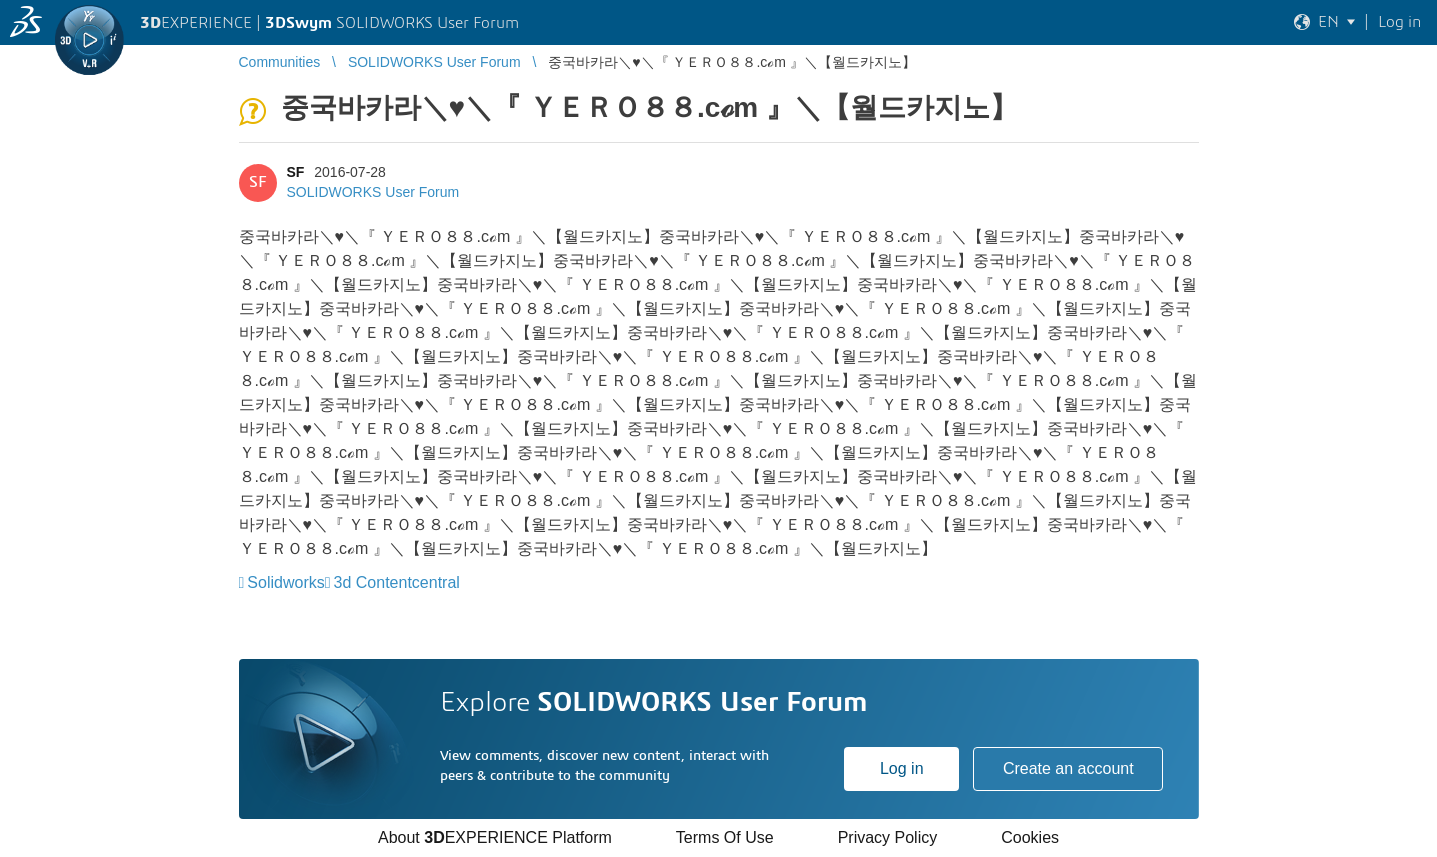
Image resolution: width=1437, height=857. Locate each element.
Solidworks (285, 582)
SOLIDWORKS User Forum (373, 192)
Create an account (1068, 768)
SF (296, 172)
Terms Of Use (725, 837)
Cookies (1030, 837)
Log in (902, 768)
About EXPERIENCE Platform (495, 837)
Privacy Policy (888, 837)
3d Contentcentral (397, 582)
